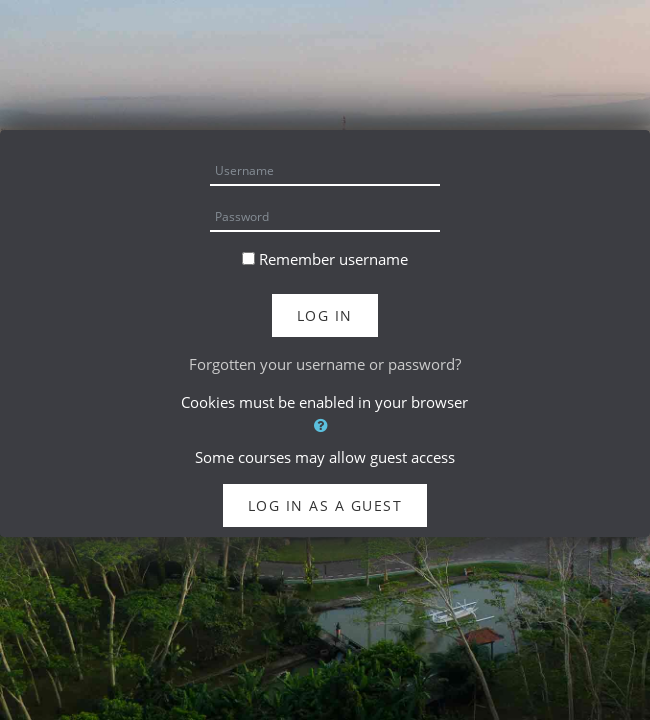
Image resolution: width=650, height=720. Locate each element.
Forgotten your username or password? (325, 364)
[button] (324, 425)
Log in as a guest (325, 505)
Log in (325, 315)
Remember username (333, 259)
